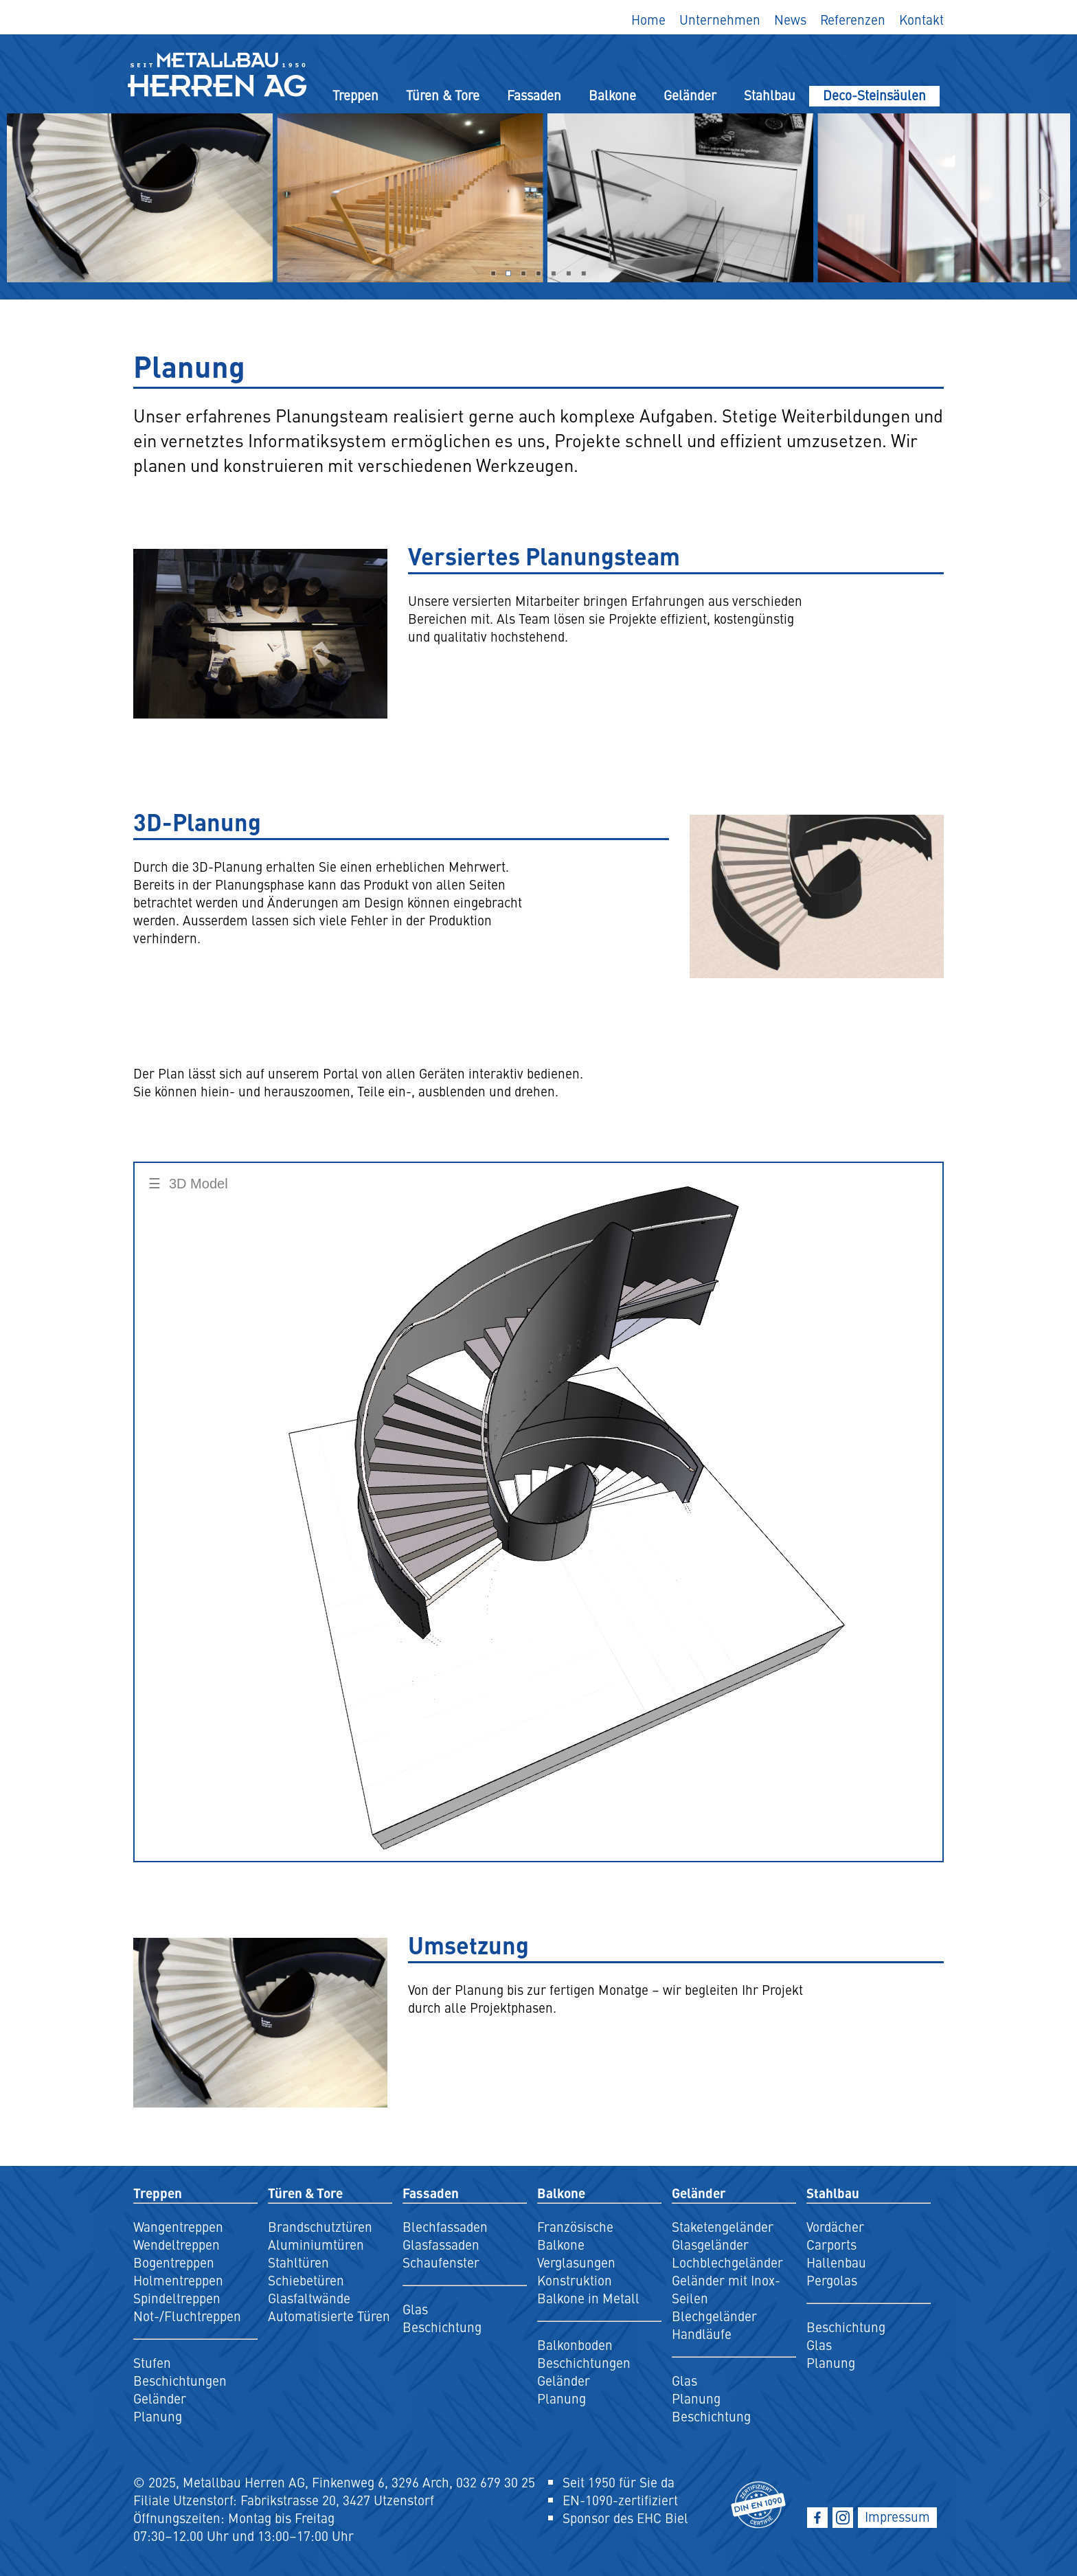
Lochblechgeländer (727, 2262)
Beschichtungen (180, 2380)
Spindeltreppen (176, 2298)
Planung (157, 2416)
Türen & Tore (442, 95)
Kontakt (921, 19)
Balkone (612, 95)
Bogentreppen (173, 2262)
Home (648, 19)
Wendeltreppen (176, 2244)
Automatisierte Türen (329, 2316)
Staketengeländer (722, 2226)
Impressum (897, 2516)
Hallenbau (836, 2262)
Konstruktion (574, 2280)
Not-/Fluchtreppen (187, 2316)
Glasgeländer (710, 2244)
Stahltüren (298, 2262)
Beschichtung (442, 2327)
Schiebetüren (306, 2280)
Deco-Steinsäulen (874, 95)
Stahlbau (769, 95)
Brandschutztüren (320, 2226)
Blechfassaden (445, 2226)
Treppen (355, 95)
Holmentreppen (178, 2280)
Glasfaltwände (309, 2298)
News (790, 19)
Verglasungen (576, 2262)
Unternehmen (719, 19)
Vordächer (835, 2226)
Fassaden (534, 95)
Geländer (690, 95)
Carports (831, 2244)
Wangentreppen (178, 2226)
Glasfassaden (441, 2244)
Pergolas (831, 2280)
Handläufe (702, 2333)
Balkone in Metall (588, 2298)
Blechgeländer (714, 2316)
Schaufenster (441, 2262)
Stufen (152, 2362)
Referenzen (852, 19)
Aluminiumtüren (316, 2244)
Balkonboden (575, 2344)
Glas (415, 2309)
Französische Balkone (575, 2235)
